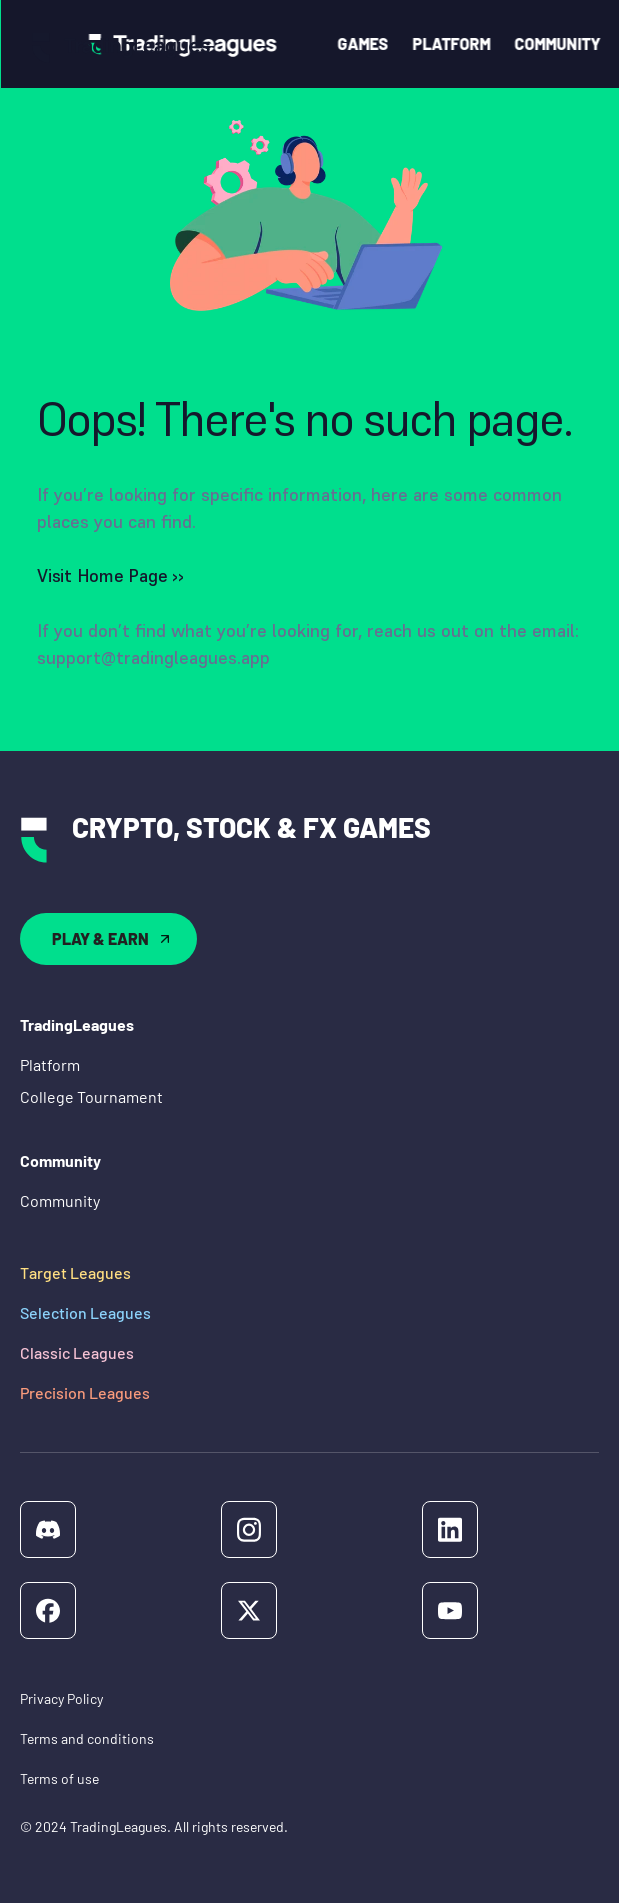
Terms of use (59, 1778)
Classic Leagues (77, 1352)
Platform (50, 1064)
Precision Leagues (85, 1392)
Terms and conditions (87, 1738)
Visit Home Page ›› (110, 575)
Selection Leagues (85, 1312)
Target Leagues (75, 1272)
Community (60, 1200)
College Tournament (91, 1096)
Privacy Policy (61, 1698)
